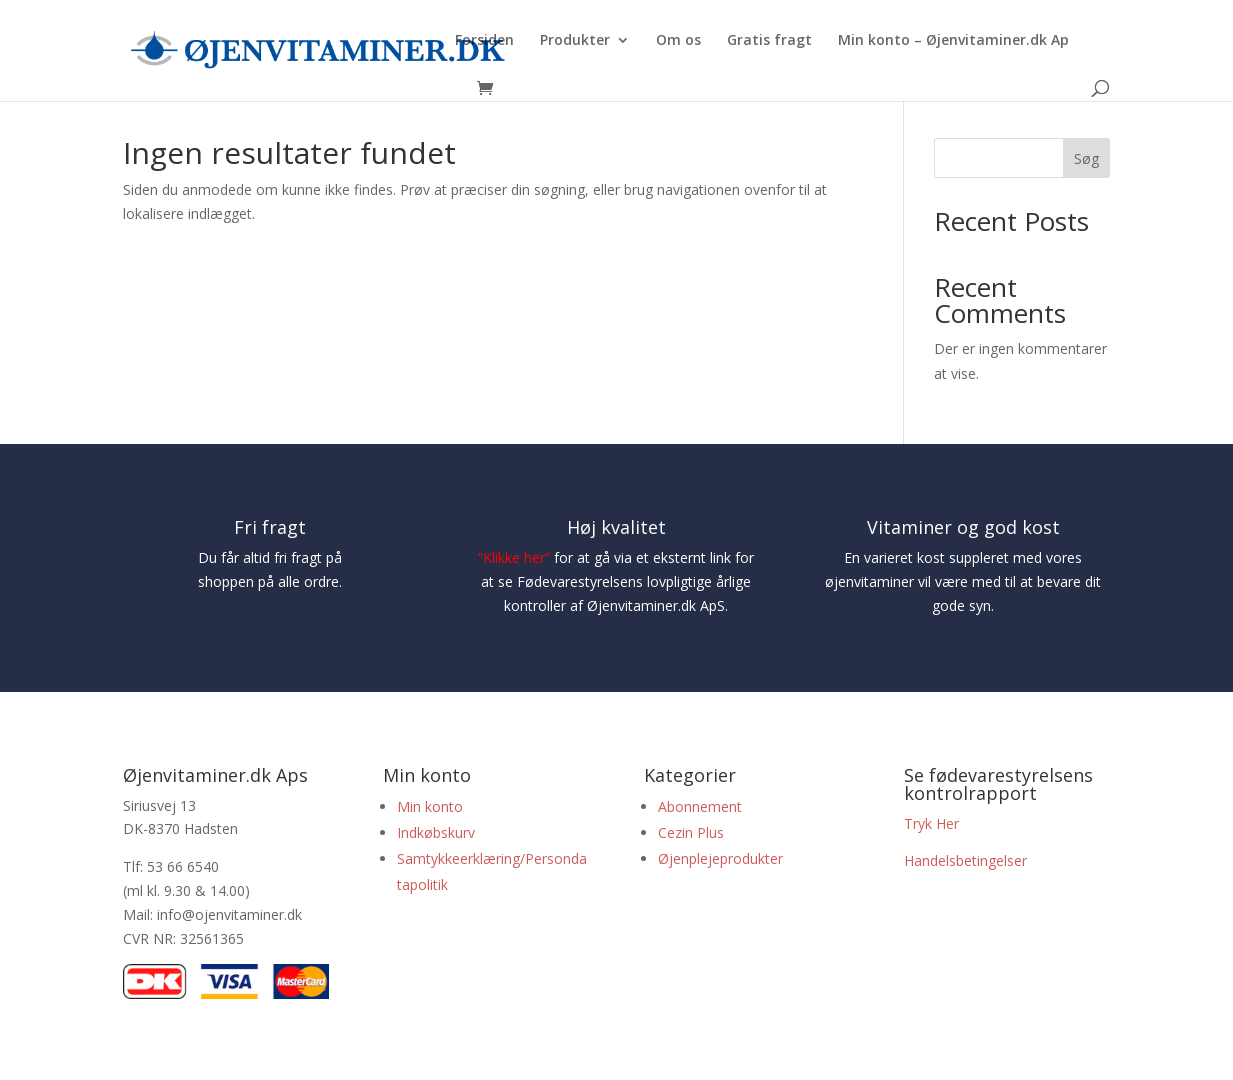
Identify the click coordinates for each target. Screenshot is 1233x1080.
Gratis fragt (769, 41)
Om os (678, 41)
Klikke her (514, 557)
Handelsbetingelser (965, 860)
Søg (1086, 158)
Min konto (430, 806)
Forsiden (484, 41)
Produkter (575, 41)
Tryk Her (931, 823)
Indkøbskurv (436, 832)
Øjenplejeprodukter (720, 858)
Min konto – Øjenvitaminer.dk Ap (953, 41)
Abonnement (700, 806)
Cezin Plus (693, 832)
